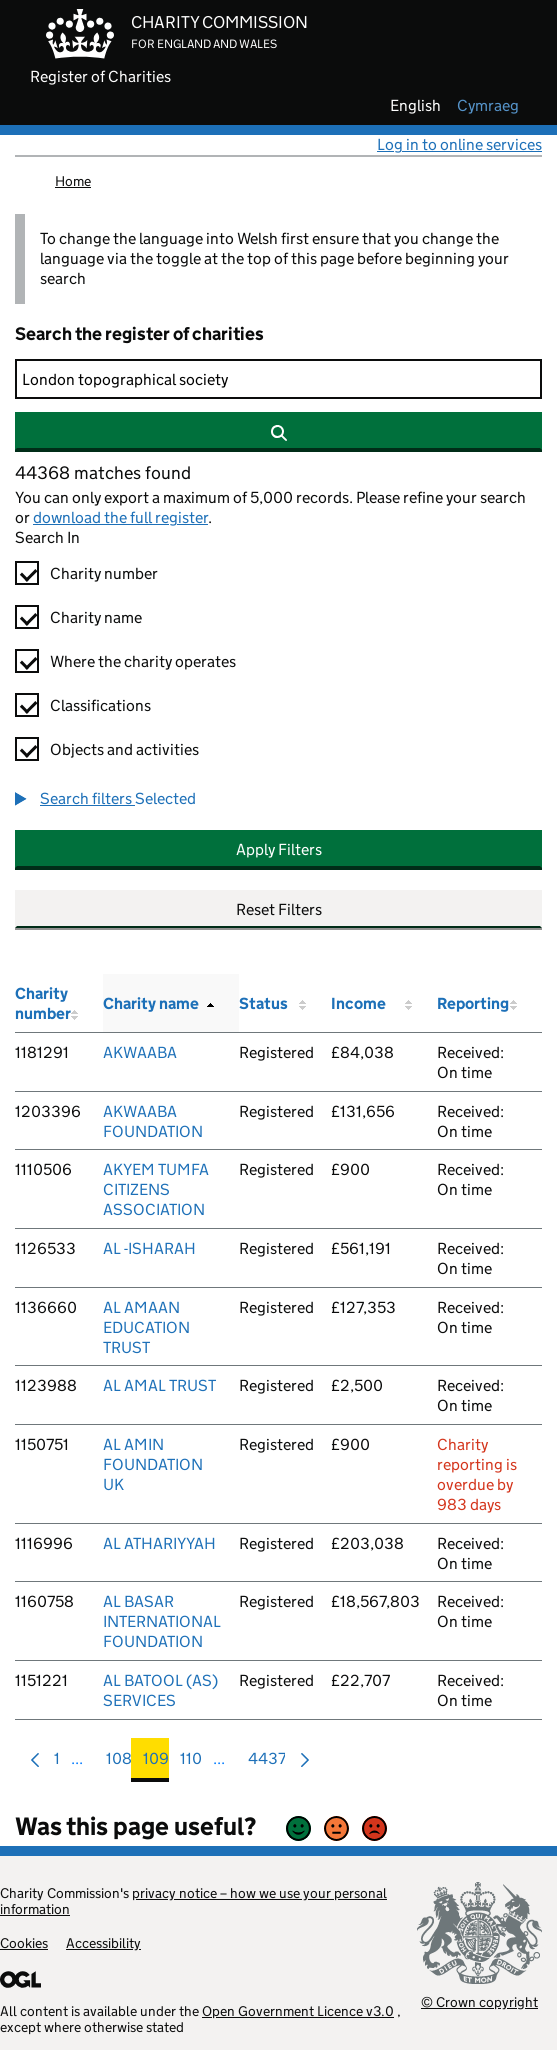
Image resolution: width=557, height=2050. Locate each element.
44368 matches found (103, 473)
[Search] (278, 379)
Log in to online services (459, 144)
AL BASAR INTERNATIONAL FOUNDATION (162, 1621)
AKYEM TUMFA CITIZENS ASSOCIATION (156, 1189)
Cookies (24, 1943)
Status (263, 1003)
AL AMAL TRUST (159, 1385)
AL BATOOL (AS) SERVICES (160, 1690)
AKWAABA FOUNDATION (153, 1121)
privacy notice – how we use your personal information (193, 1901)
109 (156, 1763)
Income (358, 1003)
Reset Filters (279, 909)
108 (119, 1763)
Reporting (473, 1003)
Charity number (104, 573)
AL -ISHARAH (149, 1248)
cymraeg (488, 106)
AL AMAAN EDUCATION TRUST (146, 1327)
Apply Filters (279, 849)
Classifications (100, 705)
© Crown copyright (479, 2001)
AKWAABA (140, 1052)
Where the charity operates (143, 661)
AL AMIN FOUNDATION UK (153, 1464)
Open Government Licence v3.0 (298, 2011)
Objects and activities (124, 749)
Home (73, 181)
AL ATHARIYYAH (159, 1543)
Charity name (96, 617)
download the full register (120, 517)
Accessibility (103, 1943)
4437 (267, 1763)
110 (191, 1763)
